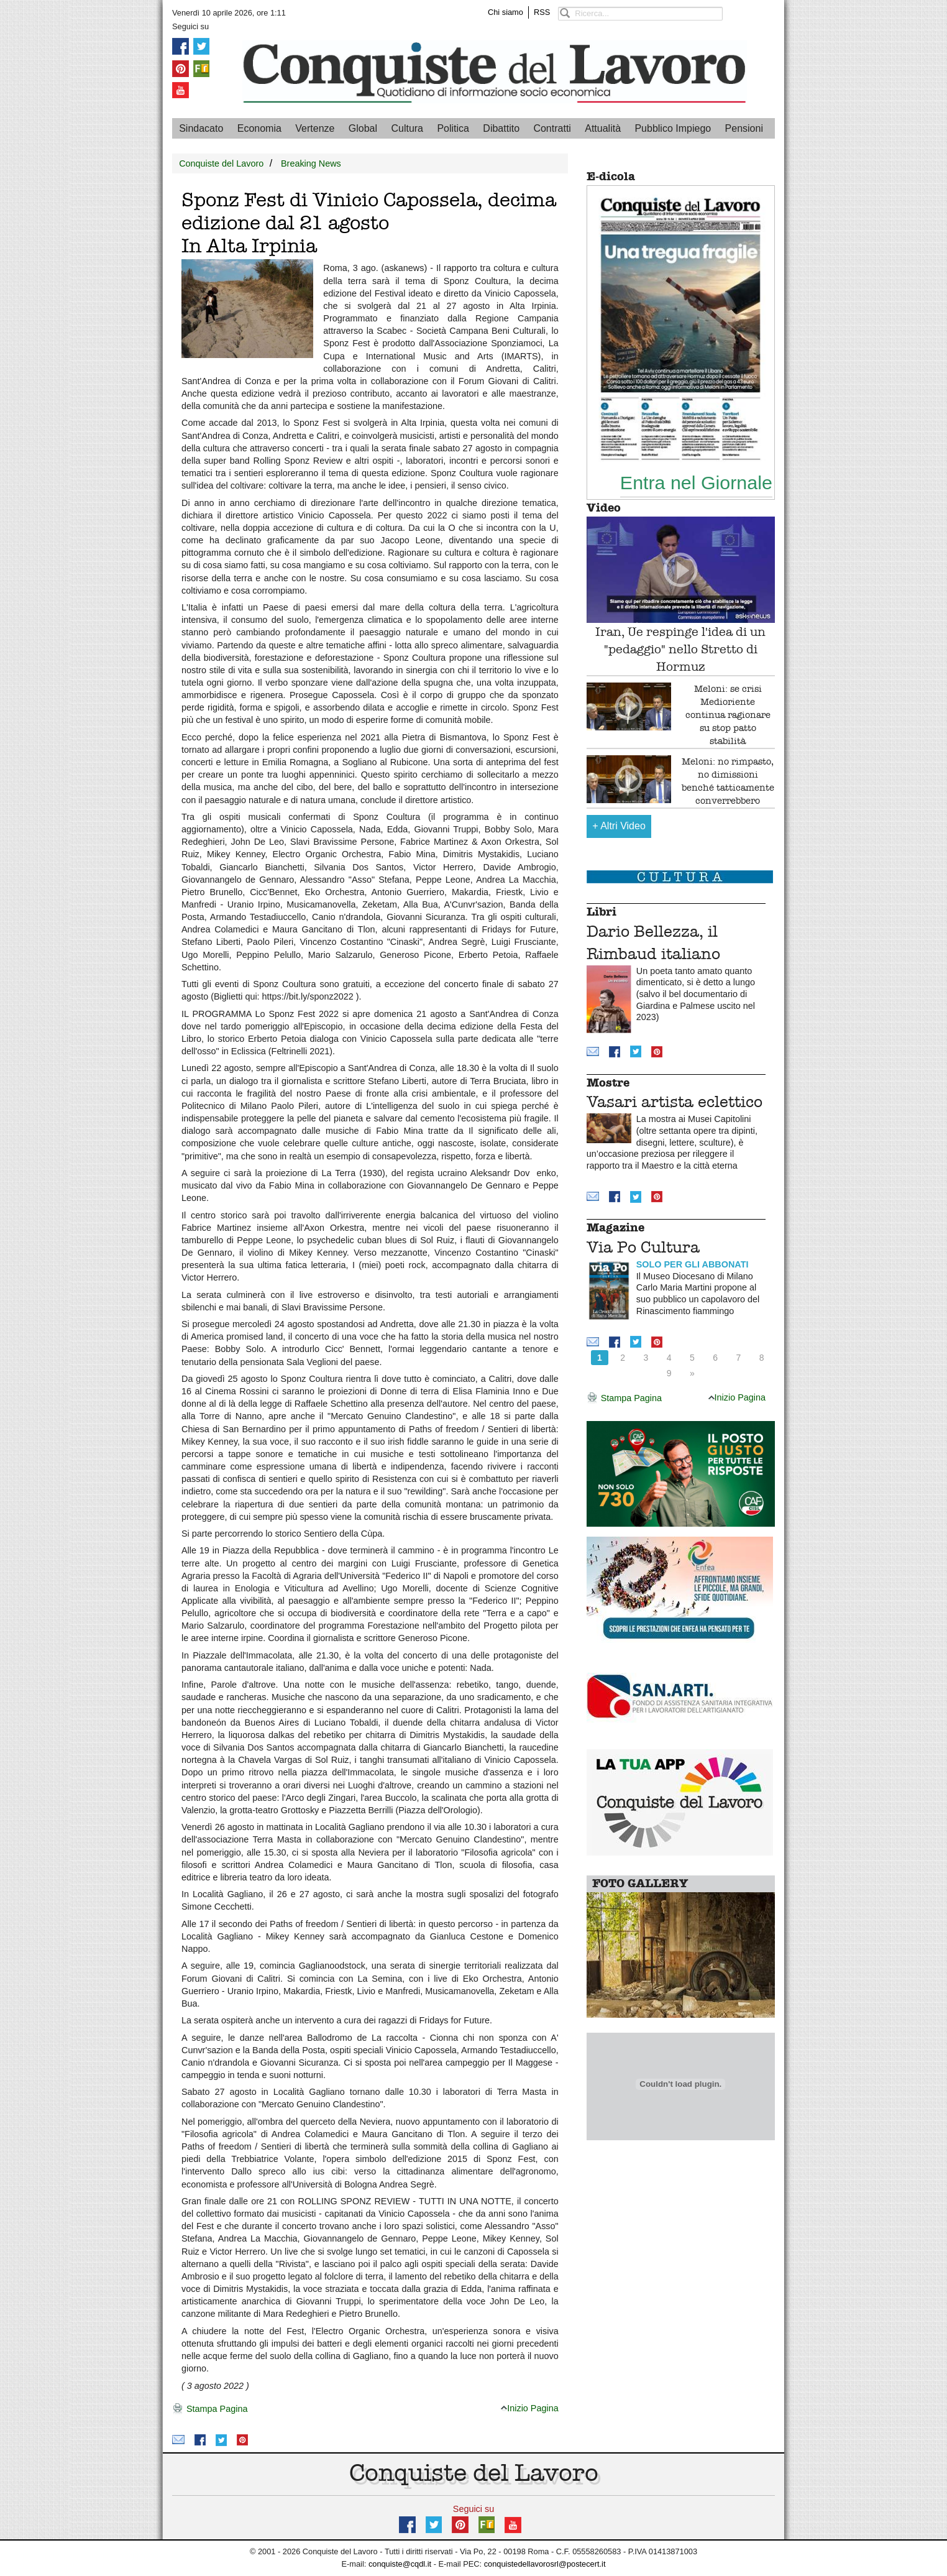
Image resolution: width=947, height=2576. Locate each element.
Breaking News (311, 163)
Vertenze (314, 128)
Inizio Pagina (529, 2408)
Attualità (603, 128)
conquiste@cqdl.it (399, 2564)
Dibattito (501, 128)
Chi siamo (505, 12)
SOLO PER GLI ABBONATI (692, 1264)
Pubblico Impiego (672, 128)
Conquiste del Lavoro (221, 163)
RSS (542, 12)
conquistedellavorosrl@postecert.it (545, 2564)
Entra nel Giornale (696, 482)
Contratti (551, 128)
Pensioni (744, 128)
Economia (259, 128)
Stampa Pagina (209, 2409)
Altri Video (619, 826)
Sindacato (201, 128)
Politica (453, 128)
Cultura (407, 128)
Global (363, 128)
